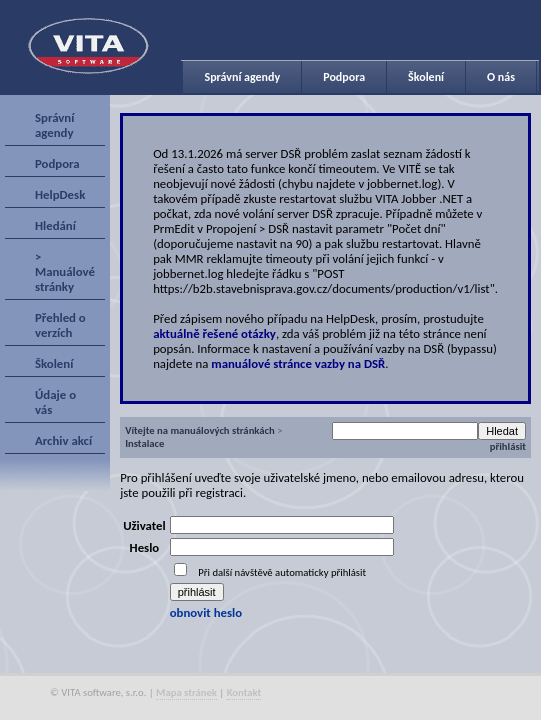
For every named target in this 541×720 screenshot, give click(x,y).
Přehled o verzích (60, 325)
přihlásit (508, 446)
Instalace (144, 443)
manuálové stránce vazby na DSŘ (298, 363)
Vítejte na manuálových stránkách (200, 430)
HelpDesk (60, 194)
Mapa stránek (186, 692)
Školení (426, 77)
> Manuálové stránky (65, 271)
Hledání (55, 225)
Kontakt (244, 692)
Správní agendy (242, 77)
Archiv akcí (63, 440)
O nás (501, 77)
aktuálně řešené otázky (214, 333)
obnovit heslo (206, 612)
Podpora (344, 77)
